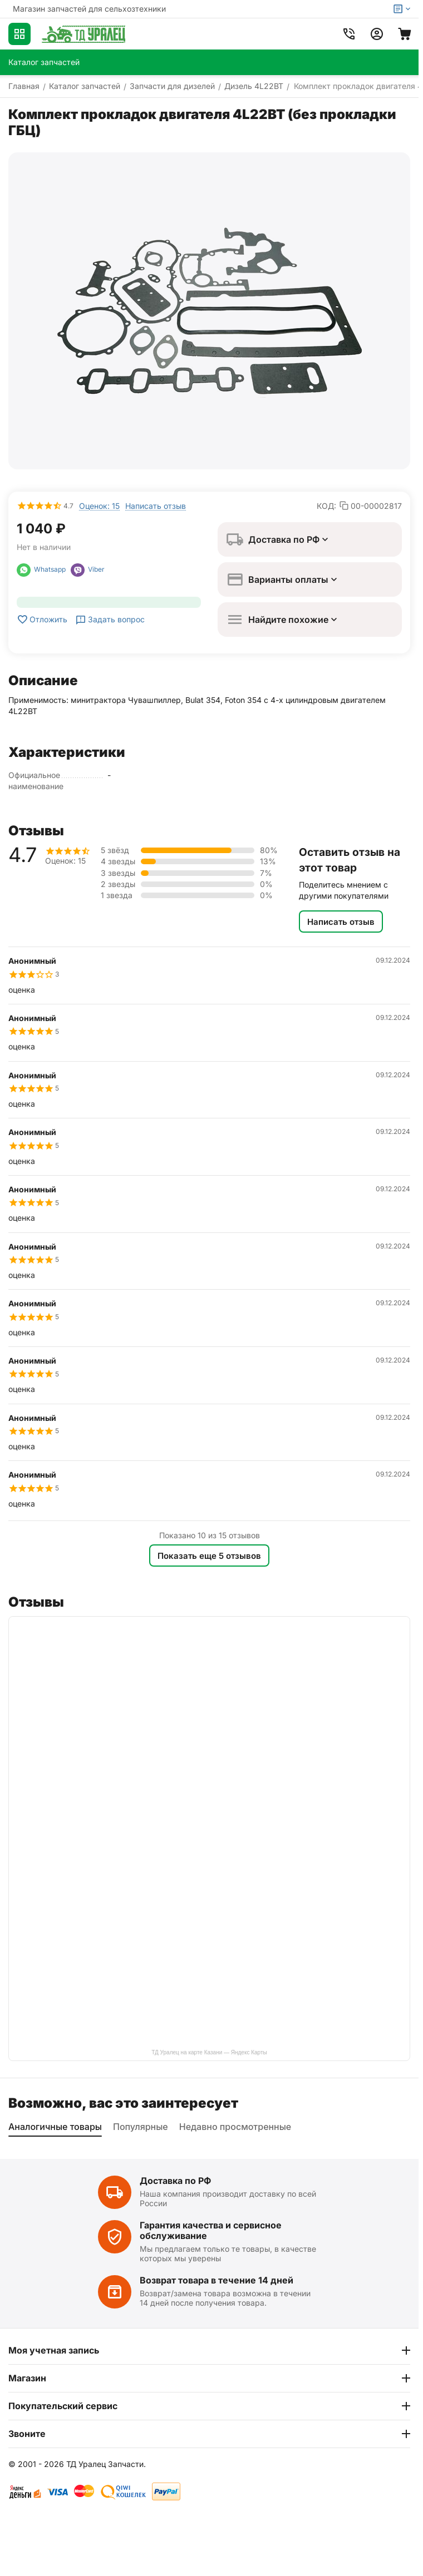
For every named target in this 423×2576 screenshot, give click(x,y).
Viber (88, 569)
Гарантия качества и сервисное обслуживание (211, 2230)
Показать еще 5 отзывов (209, 1555)
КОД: (326, 506)
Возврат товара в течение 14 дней (216, 2280)
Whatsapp (44, 569)
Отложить (42, 619)
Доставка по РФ (175, 2180)
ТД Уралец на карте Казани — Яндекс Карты (209, 2052)
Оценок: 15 (99, 506)
